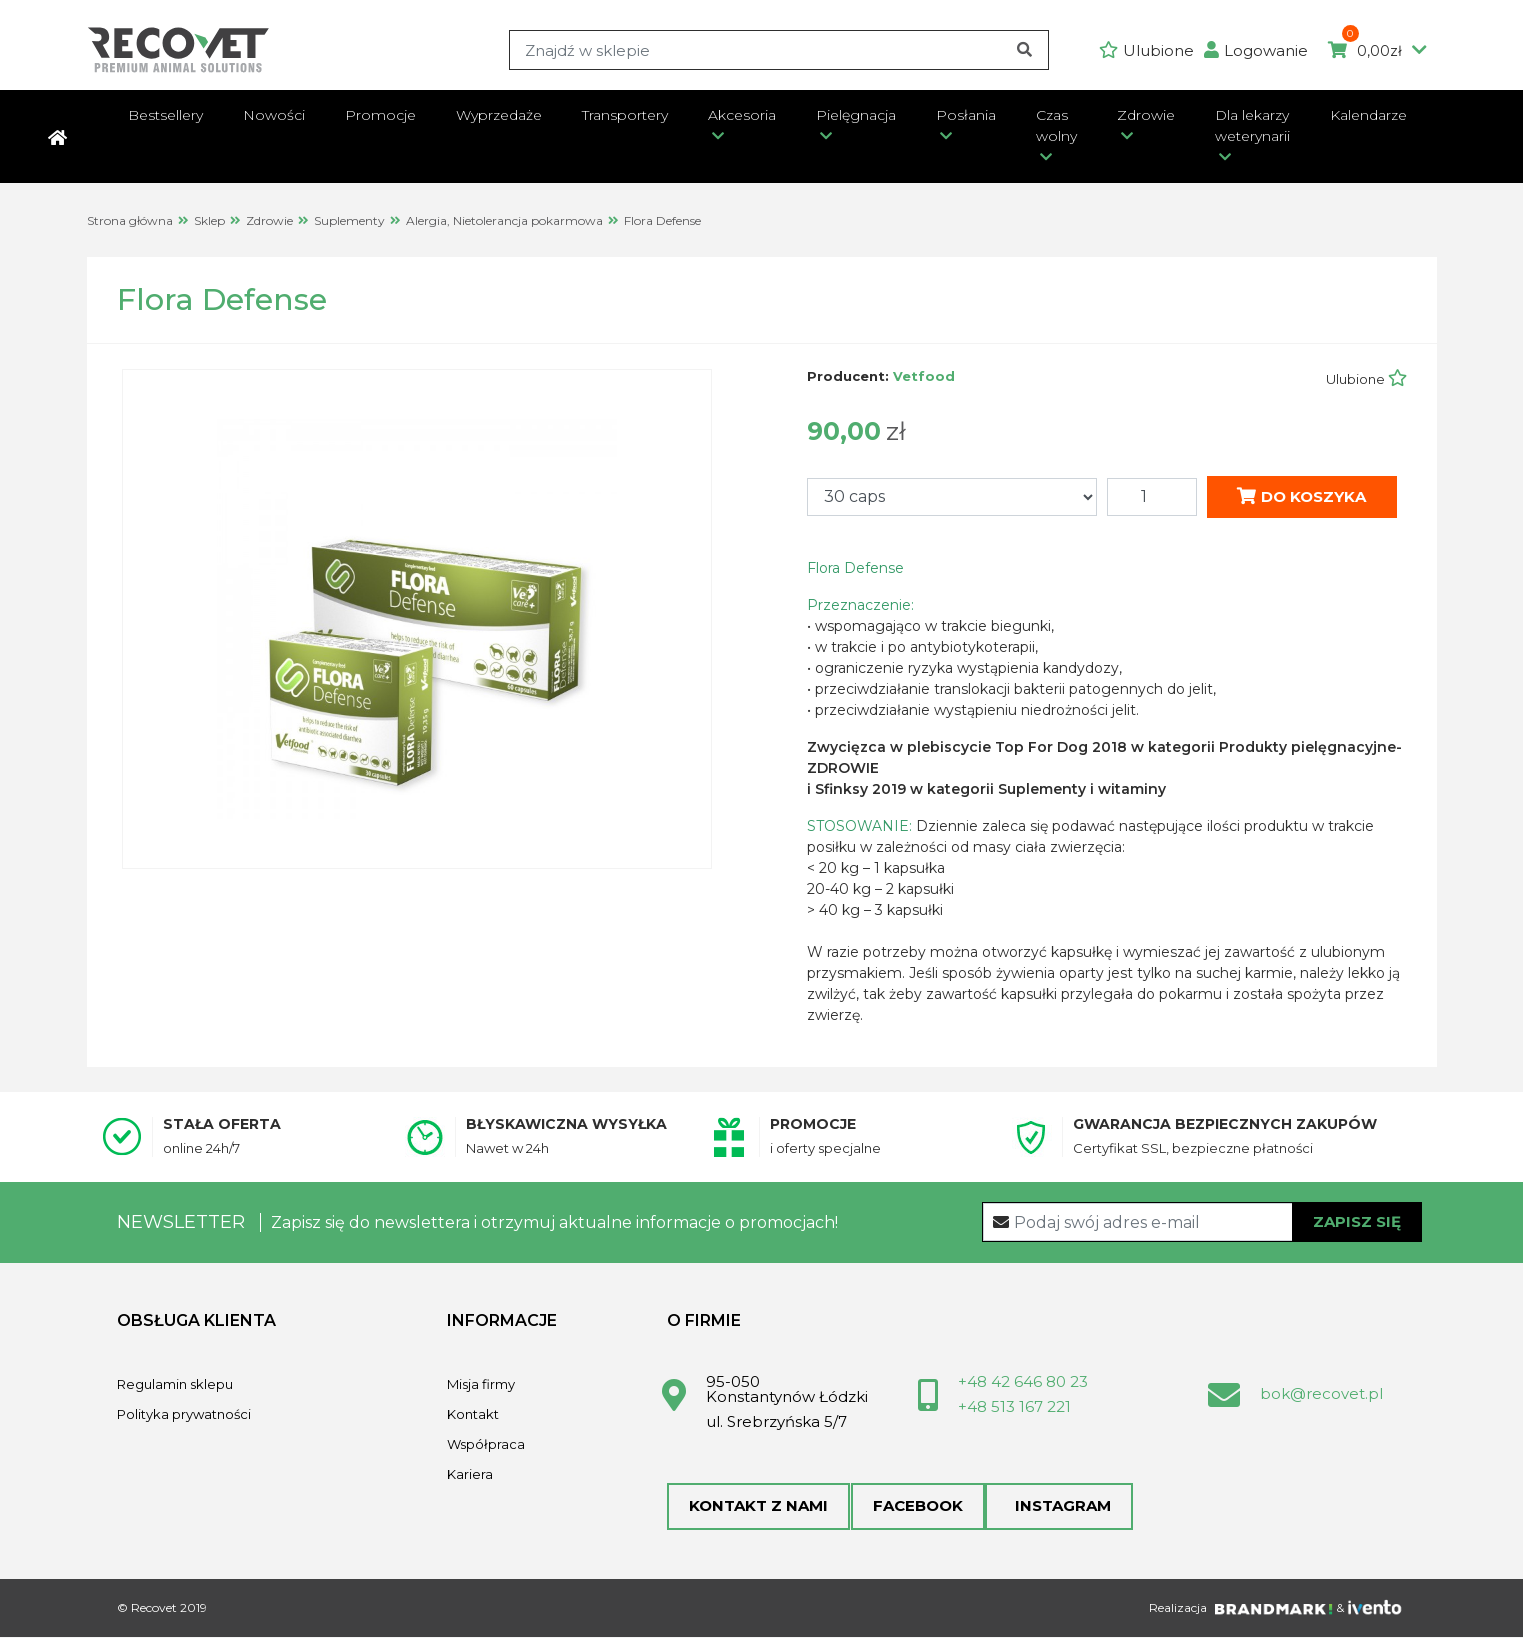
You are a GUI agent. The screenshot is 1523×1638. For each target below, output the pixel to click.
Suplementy (349, 220)
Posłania (966, 115)
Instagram (1058, 1506)
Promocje (380, 115)
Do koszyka (1301, 495)
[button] (1261, 50)
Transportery (625, 115)
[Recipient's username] (1202, 1222)
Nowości (274, 115)
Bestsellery (165, 115)
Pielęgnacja (856, 115)
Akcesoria (742, 115)
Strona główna (130, 220)
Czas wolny (1056, 125)
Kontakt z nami (758, 1506)
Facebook (917, 1506)
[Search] (779, 50)
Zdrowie (1146, 115)
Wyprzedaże (499, 115)
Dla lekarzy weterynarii (1252, 125)
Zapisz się (1357, 1220)
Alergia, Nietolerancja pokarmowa (504, 220)
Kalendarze (1368, 115)
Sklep (209, 220)
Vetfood (924, 376)
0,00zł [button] (1377, 51)
